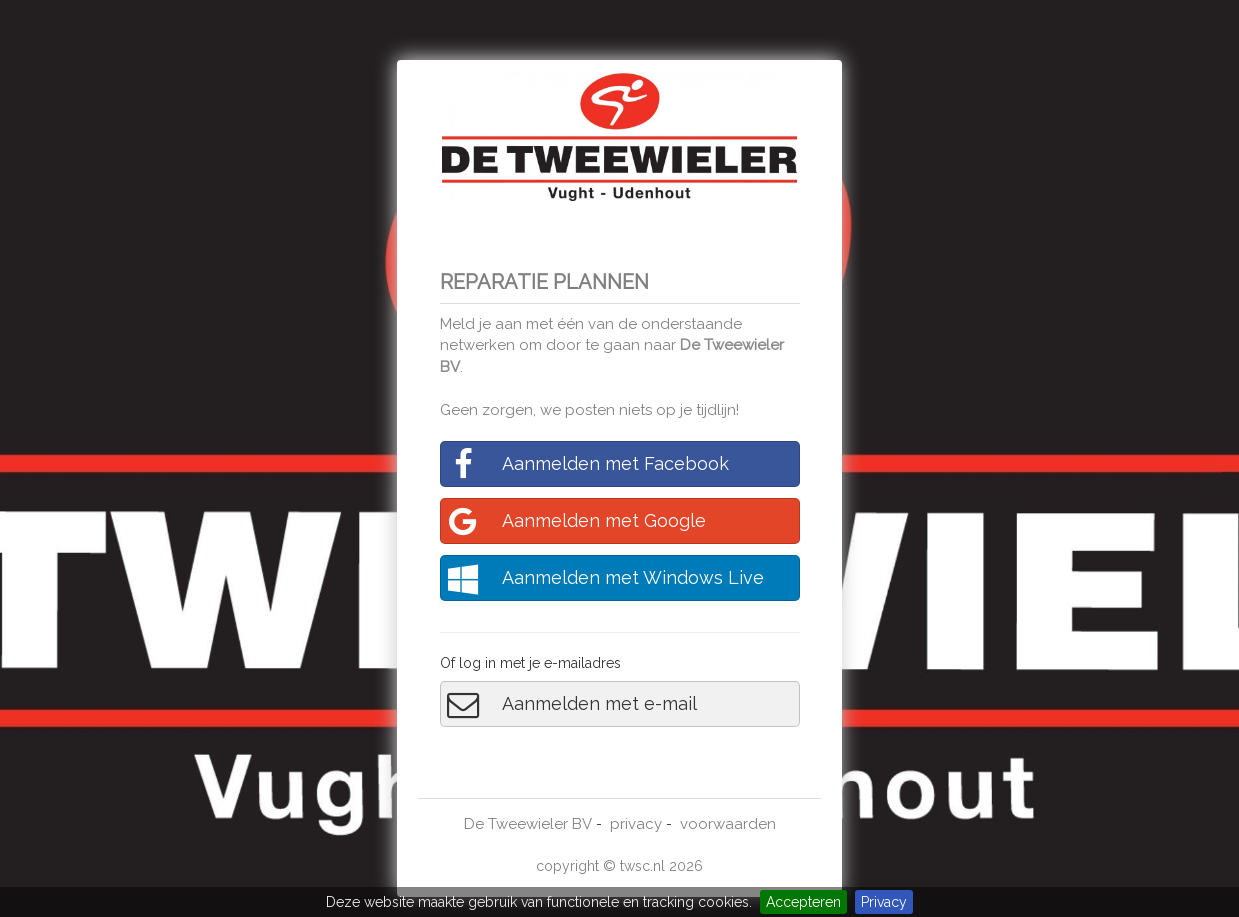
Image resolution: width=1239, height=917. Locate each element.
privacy (636, 824)
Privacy (884, 902)
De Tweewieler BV (528, 824)
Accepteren (803, 902)
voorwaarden (728, 824)
